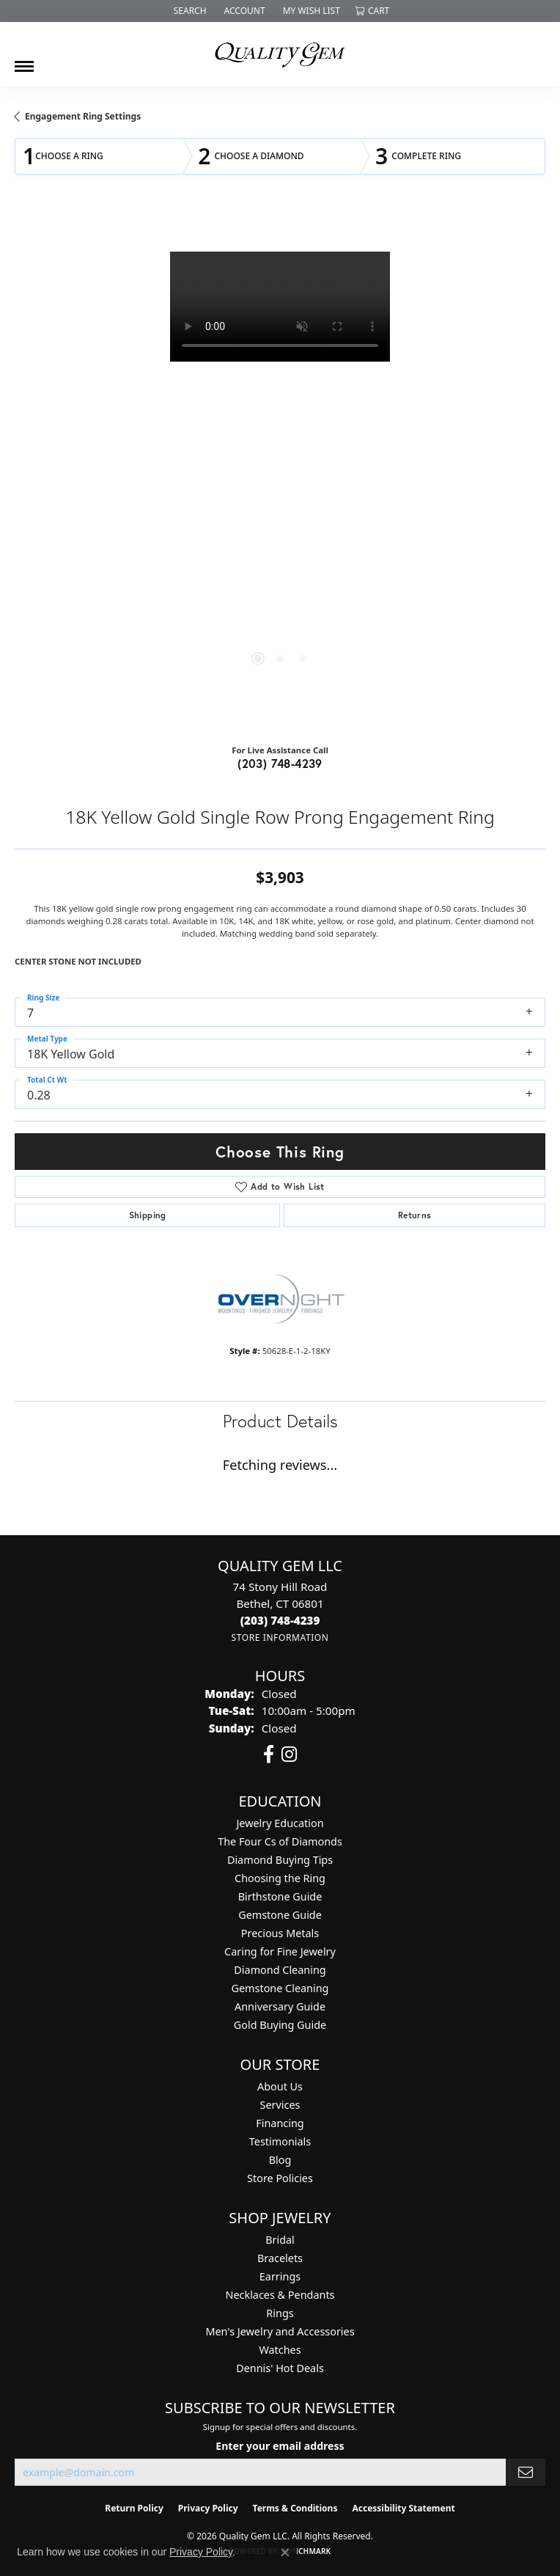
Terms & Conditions (295, 2508)
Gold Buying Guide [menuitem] (280, 2025)
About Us (280, 2086)
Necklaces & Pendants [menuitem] (280, 2295)
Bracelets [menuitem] (280, 2258)
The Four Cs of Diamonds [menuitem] (280, 1841)
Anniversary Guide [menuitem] (280, 2006)
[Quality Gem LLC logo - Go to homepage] (280, 54)
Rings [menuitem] (279, 2313)
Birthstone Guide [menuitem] (280, 1896)
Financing (279, 2123)
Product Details (280, 1420)
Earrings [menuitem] (280, 2276)
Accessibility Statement (403, 2508)
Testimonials (280, 2141)
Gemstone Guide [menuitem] (280, 1915)
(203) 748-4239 (280, 763)
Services (280, 2105)
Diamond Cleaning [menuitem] (279, 1970)
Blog (280, 2160)
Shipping (147, 1215)
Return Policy (134, 2508)
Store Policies (280, 2178)
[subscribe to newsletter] (525, 2472)
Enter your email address (279, 2446)
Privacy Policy (208, 2508)
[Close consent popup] (285, 2552)
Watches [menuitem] (280, 2350)
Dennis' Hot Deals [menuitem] (280, 2368)
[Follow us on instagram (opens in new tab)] (289, 1754)
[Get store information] (279, 1637)
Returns (415, 1215)
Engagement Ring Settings (83, 116)
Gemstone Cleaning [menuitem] (280, 1988)
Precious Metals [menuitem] (280, 1933)
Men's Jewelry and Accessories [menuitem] (279, 2331)
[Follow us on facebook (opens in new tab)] (268, 1754)
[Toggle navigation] (24, 61)
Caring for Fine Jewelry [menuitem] (280, 1951)
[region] (280, 472)
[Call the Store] (280, 1620)
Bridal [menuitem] (280, 2240)
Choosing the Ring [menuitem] (280, 1878)
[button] (189, 11)
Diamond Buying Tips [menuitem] (280, 1860)
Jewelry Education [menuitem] (279, 1823)
